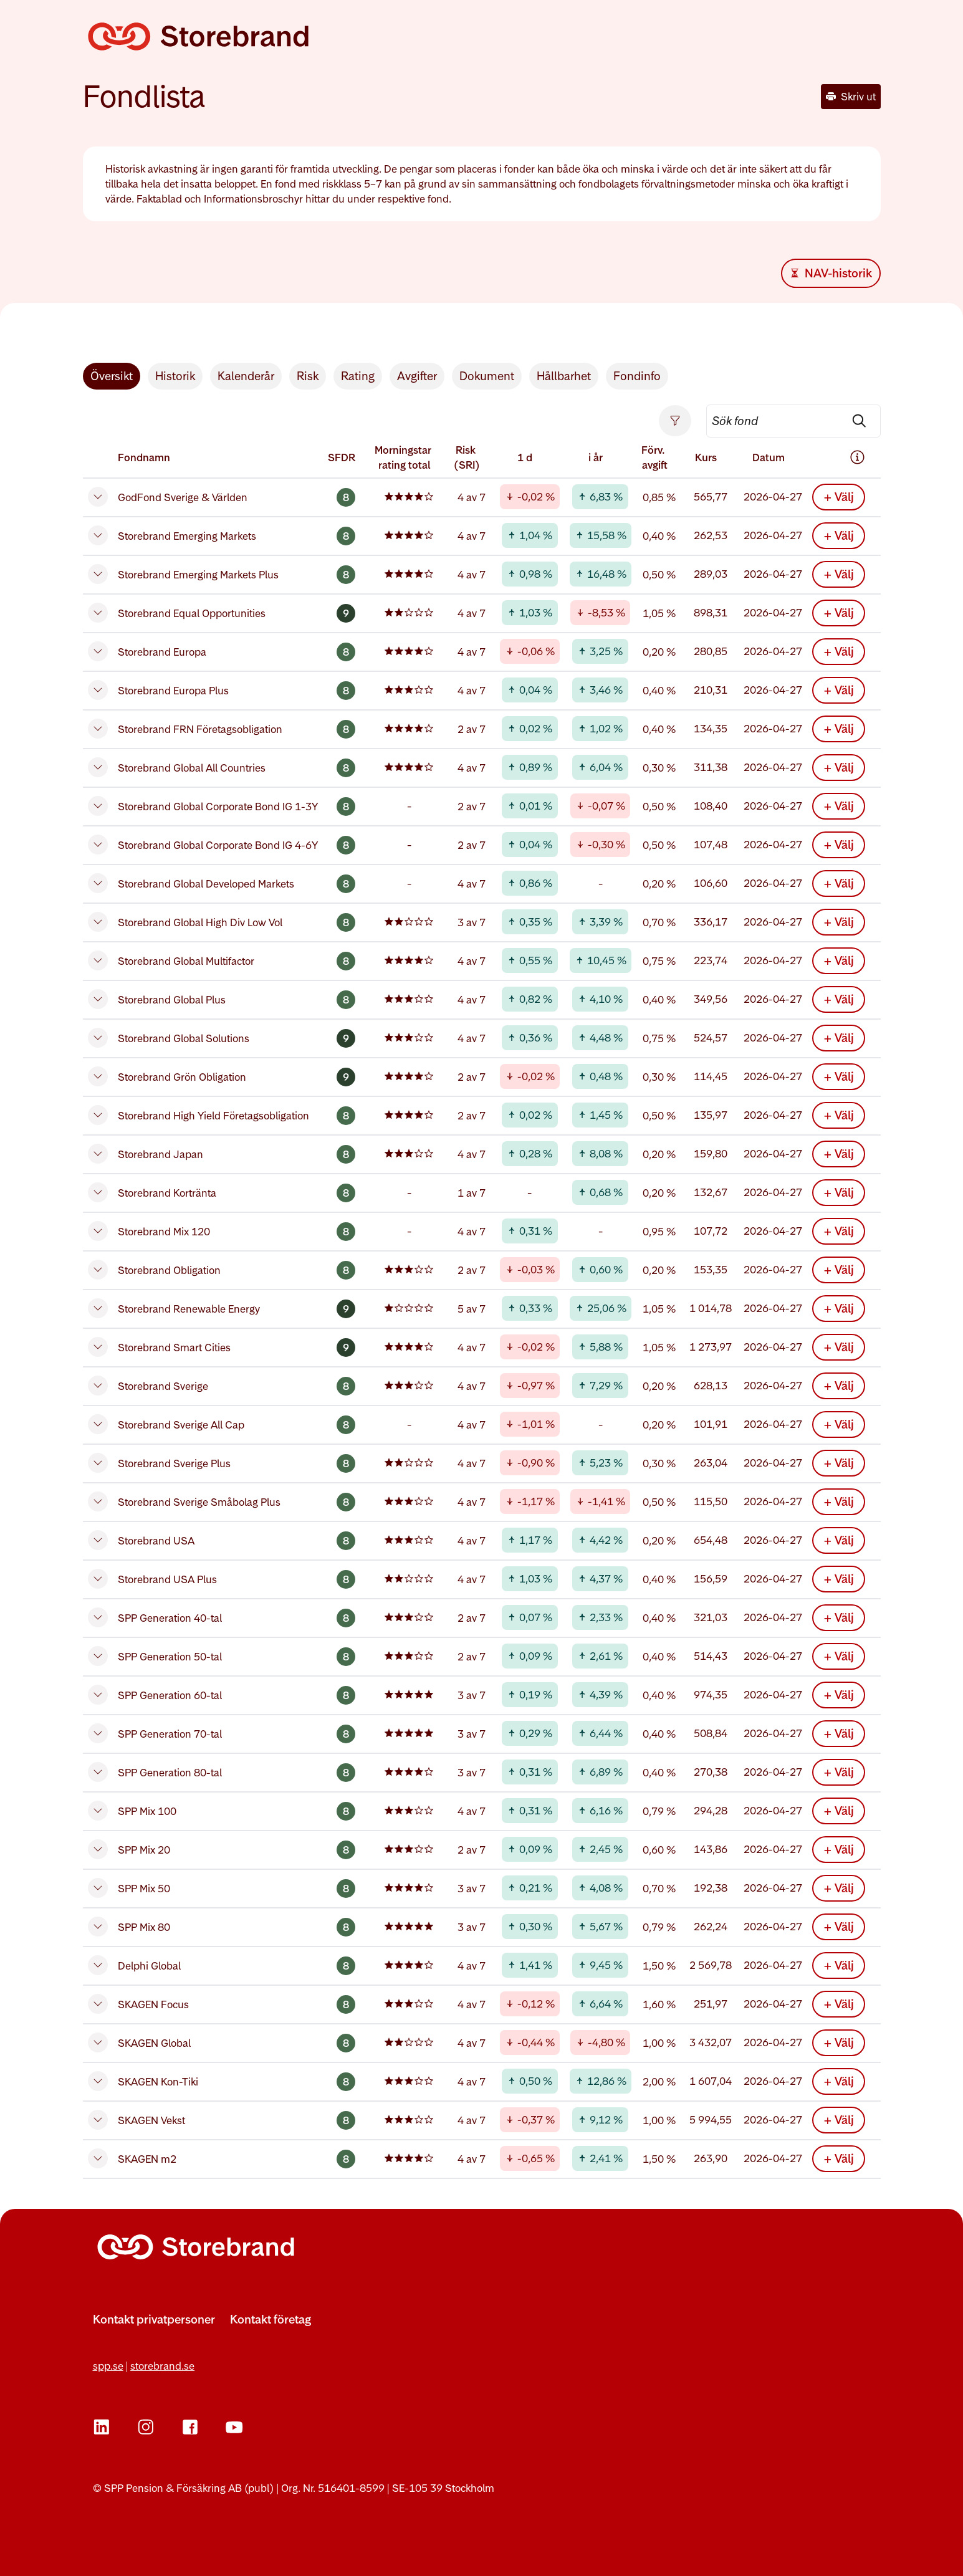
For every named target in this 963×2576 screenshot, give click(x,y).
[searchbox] (793, 421)
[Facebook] (190, 2427)
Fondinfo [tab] (637, 376)
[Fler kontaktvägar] (154, 2334)
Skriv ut (851, 96)
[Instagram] (146, 2427)
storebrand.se (162, 2366)
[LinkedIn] (101, 2427)
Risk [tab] (308, 376)
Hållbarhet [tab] (564, 376)
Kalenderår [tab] (246, 376)
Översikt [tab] (111, 376)
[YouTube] (234, 2427)
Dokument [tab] (486, 376)
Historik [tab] (175, 376)
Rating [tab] (358, 376)
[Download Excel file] (831, 273)
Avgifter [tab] (417, 376)
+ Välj (838, 497)
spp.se (108, 2366)
